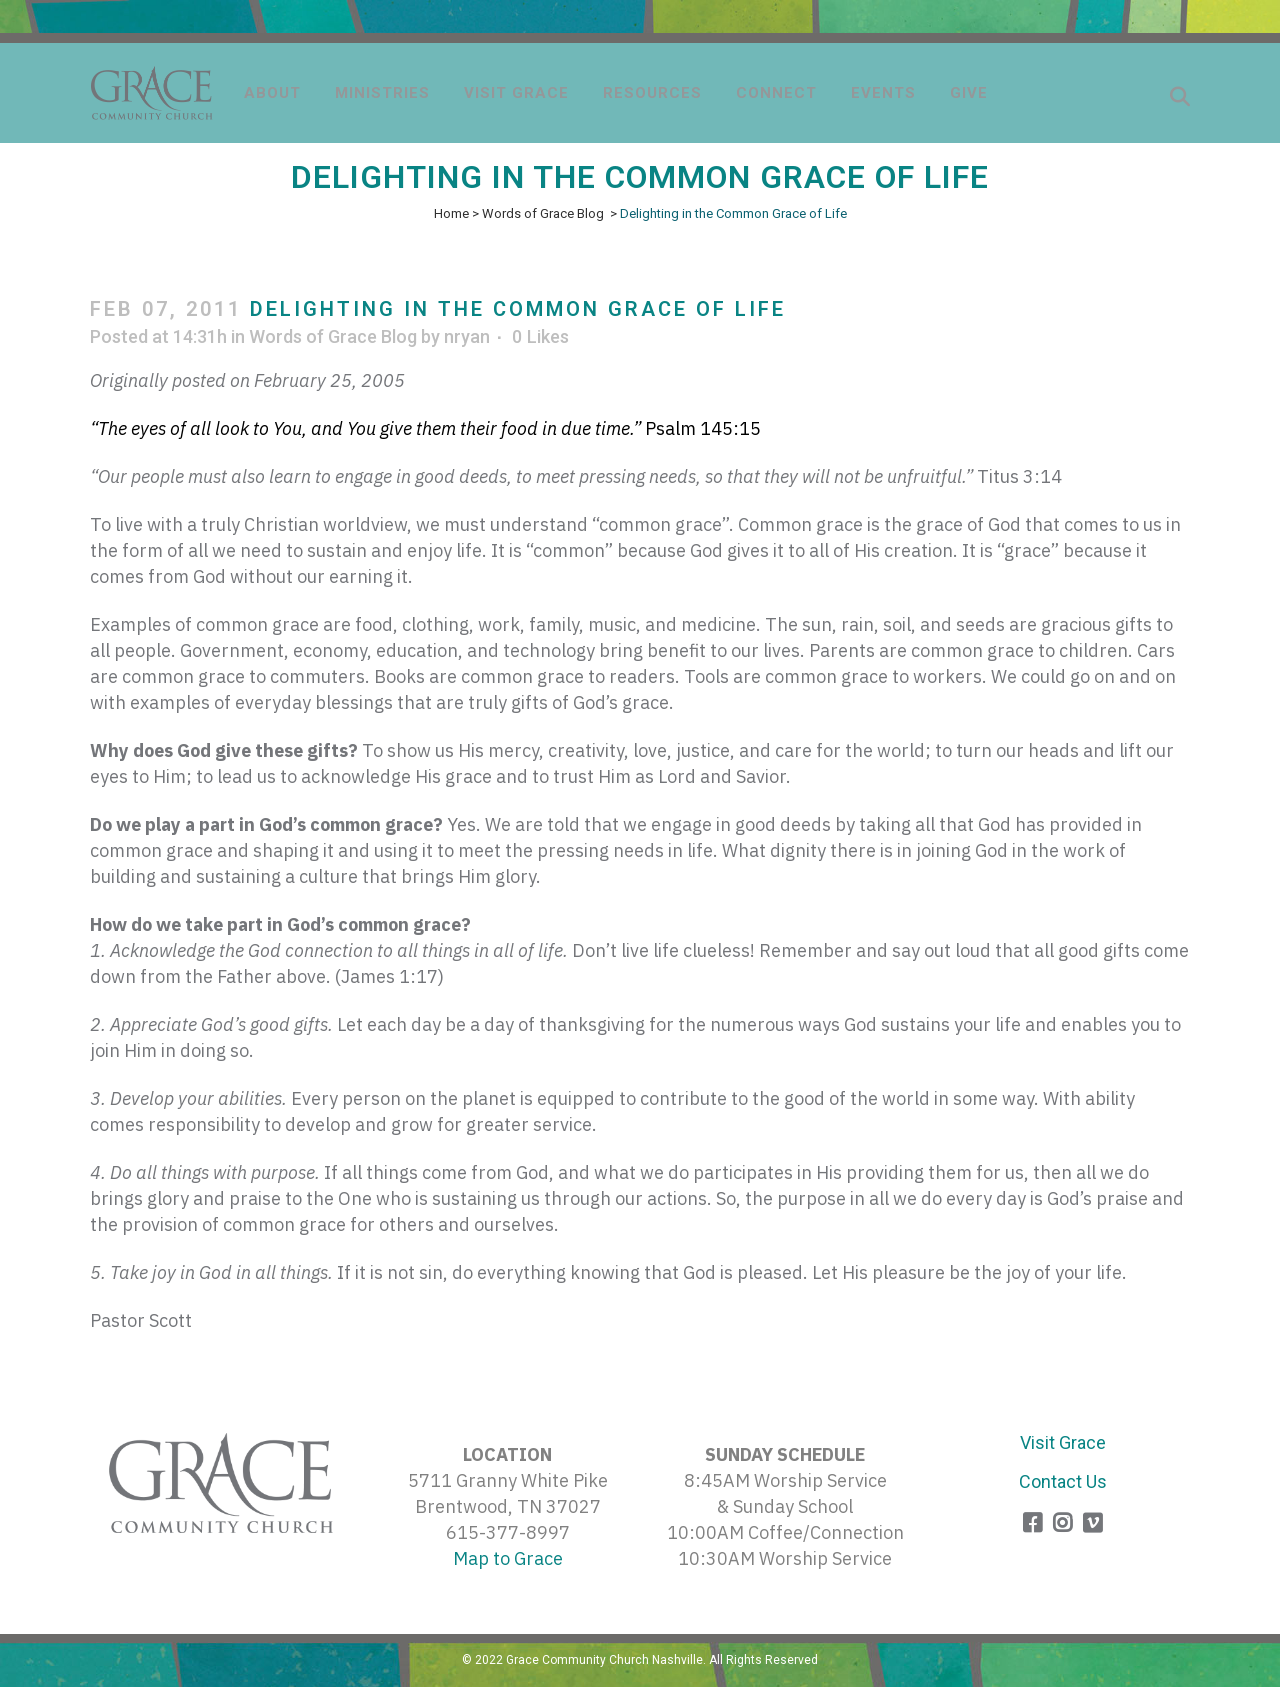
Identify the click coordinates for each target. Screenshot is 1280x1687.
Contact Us (1063, 1481)
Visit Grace (1063, 1442)
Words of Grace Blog (543, 213)
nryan (467, 336)
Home (451, 213)
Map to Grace (508, 1558)
